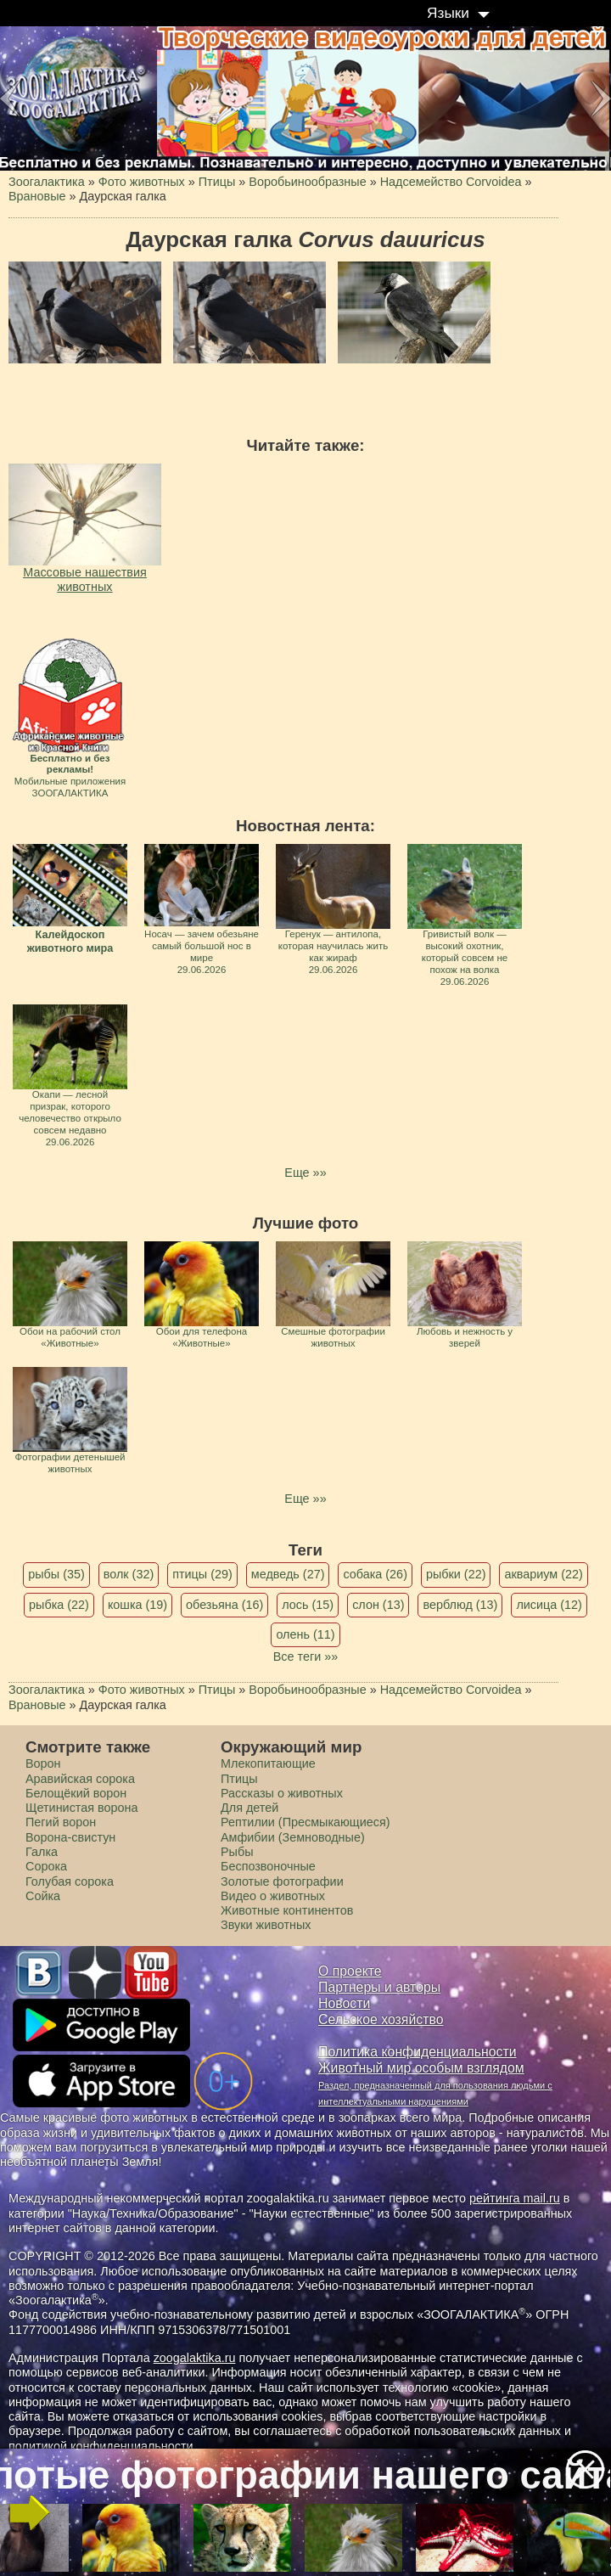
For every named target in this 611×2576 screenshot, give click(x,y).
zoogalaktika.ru (195, 2358)
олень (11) (305, 1634)
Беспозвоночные (268, 1866)
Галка (41, 1852)
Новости (344, 2003)
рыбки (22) (456, 1574)
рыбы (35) (56, 1574)
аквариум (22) (543, 1574)
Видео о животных (273, 1896)
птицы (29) (202, 1574)
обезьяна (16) (224, 1604)
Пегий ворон (60, 1822)
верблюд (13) (460, 1604)
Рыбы (237, 1852)
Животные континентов (287, 1910)
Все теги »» (306, 1656)
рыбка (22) (59, 1604)
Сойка (42, 1896)
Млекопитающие (268, 1763)
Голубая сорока (69, 1881)
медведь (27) (288, 1574)
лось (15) (308, 1604)
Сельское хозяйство (380, 2019)
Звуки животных (266, 1925)
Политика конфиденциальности (417, 2051)
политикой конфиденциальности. (102, 2446)
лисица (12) (549, 1604)
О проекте (350, 1971)
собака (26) (374, 1574)
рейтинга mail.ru (514, 2198)
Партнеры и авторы (379, 1987)
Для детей (249, 1807)
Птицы (239, 1779)
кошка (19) (137, 1604)
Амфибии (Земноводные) (293, 1837)
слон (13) (378, 1604)
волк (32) (129, 1574)
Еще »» (305, 1172)
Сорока (46, 1866)
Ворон (43, 1763)
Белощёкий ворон (75, 1793)
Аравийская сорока (80, 1779)
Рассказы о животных (282, 1793)
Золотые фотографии (282, 1881)
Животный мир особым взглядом (421, 2068)
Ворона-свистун (70, 1837)
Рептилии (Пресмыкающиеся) (305, 1822)
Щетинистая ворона (81, 1807)
